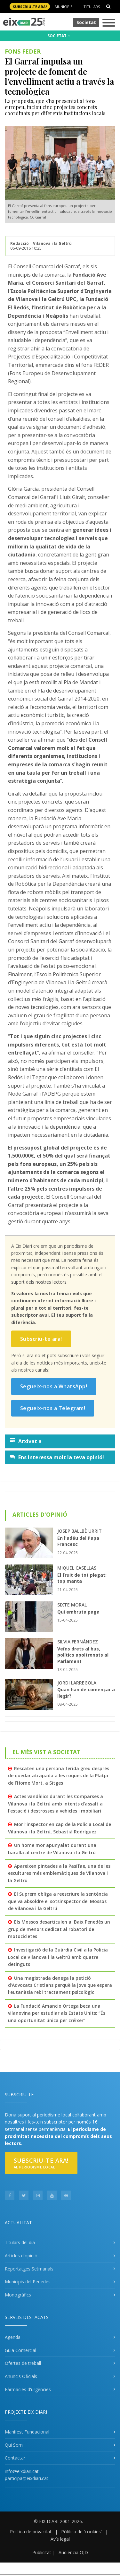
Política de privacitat (31, 2532)
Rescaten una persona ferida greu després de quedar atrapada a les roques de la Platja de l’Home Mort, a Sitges (58, 1775)
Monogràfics (18, 2295)
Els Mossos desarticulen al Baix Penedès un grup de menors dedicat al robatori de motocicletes (59, 1929)
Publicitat (41, 2552)
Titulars (92, 6)
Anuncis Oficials (21, 2376)
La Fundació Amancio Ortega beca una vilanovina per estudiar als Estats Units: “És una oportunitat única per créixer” (56, 2013)
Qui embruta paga (78, 1612)
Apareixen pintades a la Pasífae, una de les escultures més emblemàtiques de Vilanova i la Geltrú (59, 1873)
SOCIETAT (58, 36)
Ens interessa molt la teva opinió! (57, 1457)
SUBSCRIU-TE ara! (30, 6)
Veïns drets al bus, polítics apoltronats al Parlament (82, 1655)
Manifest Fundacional (27, 2432)
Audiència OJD (73, 2552)
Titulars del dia (20, 2242)
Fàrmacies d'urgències (28, 2389)
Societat (86, 22)
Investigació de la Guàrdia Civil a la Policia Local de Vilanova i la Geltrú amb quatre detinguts (58, 1957)
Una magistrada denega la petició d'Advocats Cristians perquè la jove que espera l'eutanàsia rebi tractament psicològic (60, 1985)
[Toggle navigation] (109, 23)
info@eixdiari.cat (22, 2471)
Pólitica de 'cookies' (81, 2532)
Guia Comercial (20, 2350)
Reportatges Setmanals (29, 2269)
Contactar (15, 2458)
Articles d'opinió (21, 2256)
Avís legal (60, 2539)
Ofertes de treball (23, 2363)
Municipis (63, 6)
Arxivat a (26, 1441)
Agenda (12, 2337)
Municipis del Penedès (28, 2282)
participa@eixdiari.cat (26, 2478)
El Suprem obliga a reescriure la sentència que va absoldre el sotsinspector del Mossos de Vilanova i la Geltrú (58, 1901)
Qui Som (14, 2445)
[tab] (60, 1441)
